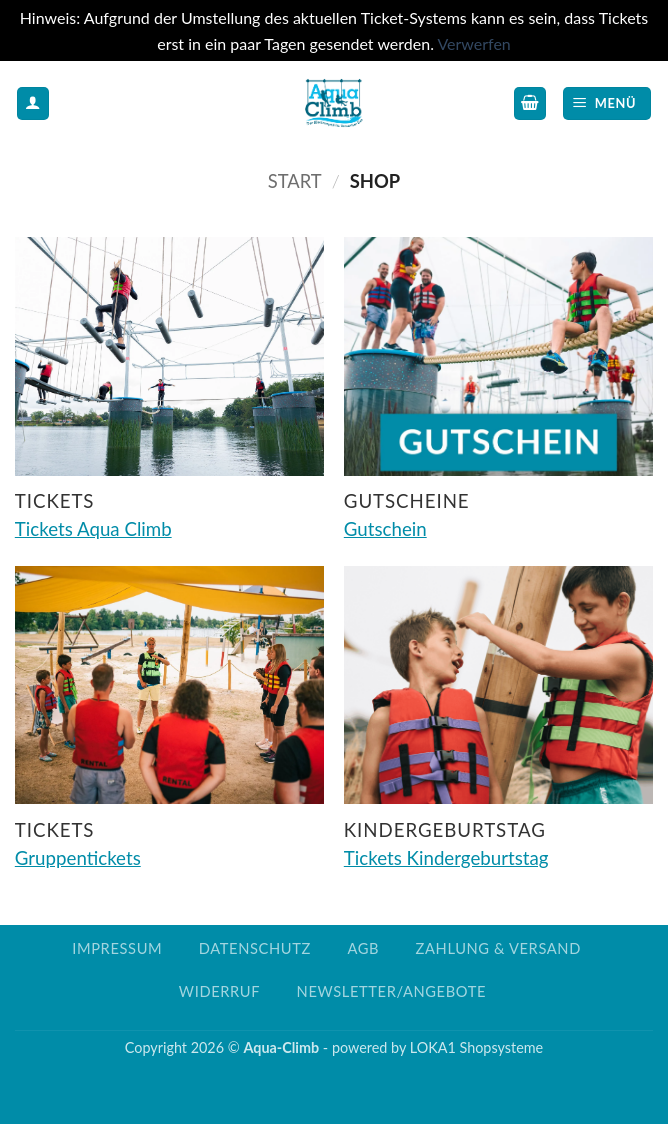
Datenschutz (255, 948)
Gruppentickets (78, 858)
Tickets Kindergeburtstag (446, 858)
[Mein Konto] (33, 103)
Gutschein (385, 529)
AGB (363, 948)
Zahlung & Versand (498, 948)
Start (295, 181)
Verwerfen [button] (473, 43)
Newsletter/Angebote (391, 991)
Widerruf (219, 991)
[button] (530, 103)
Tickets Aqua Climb (93, 529)
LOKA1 (433, 1047)
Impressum (117, 948)
